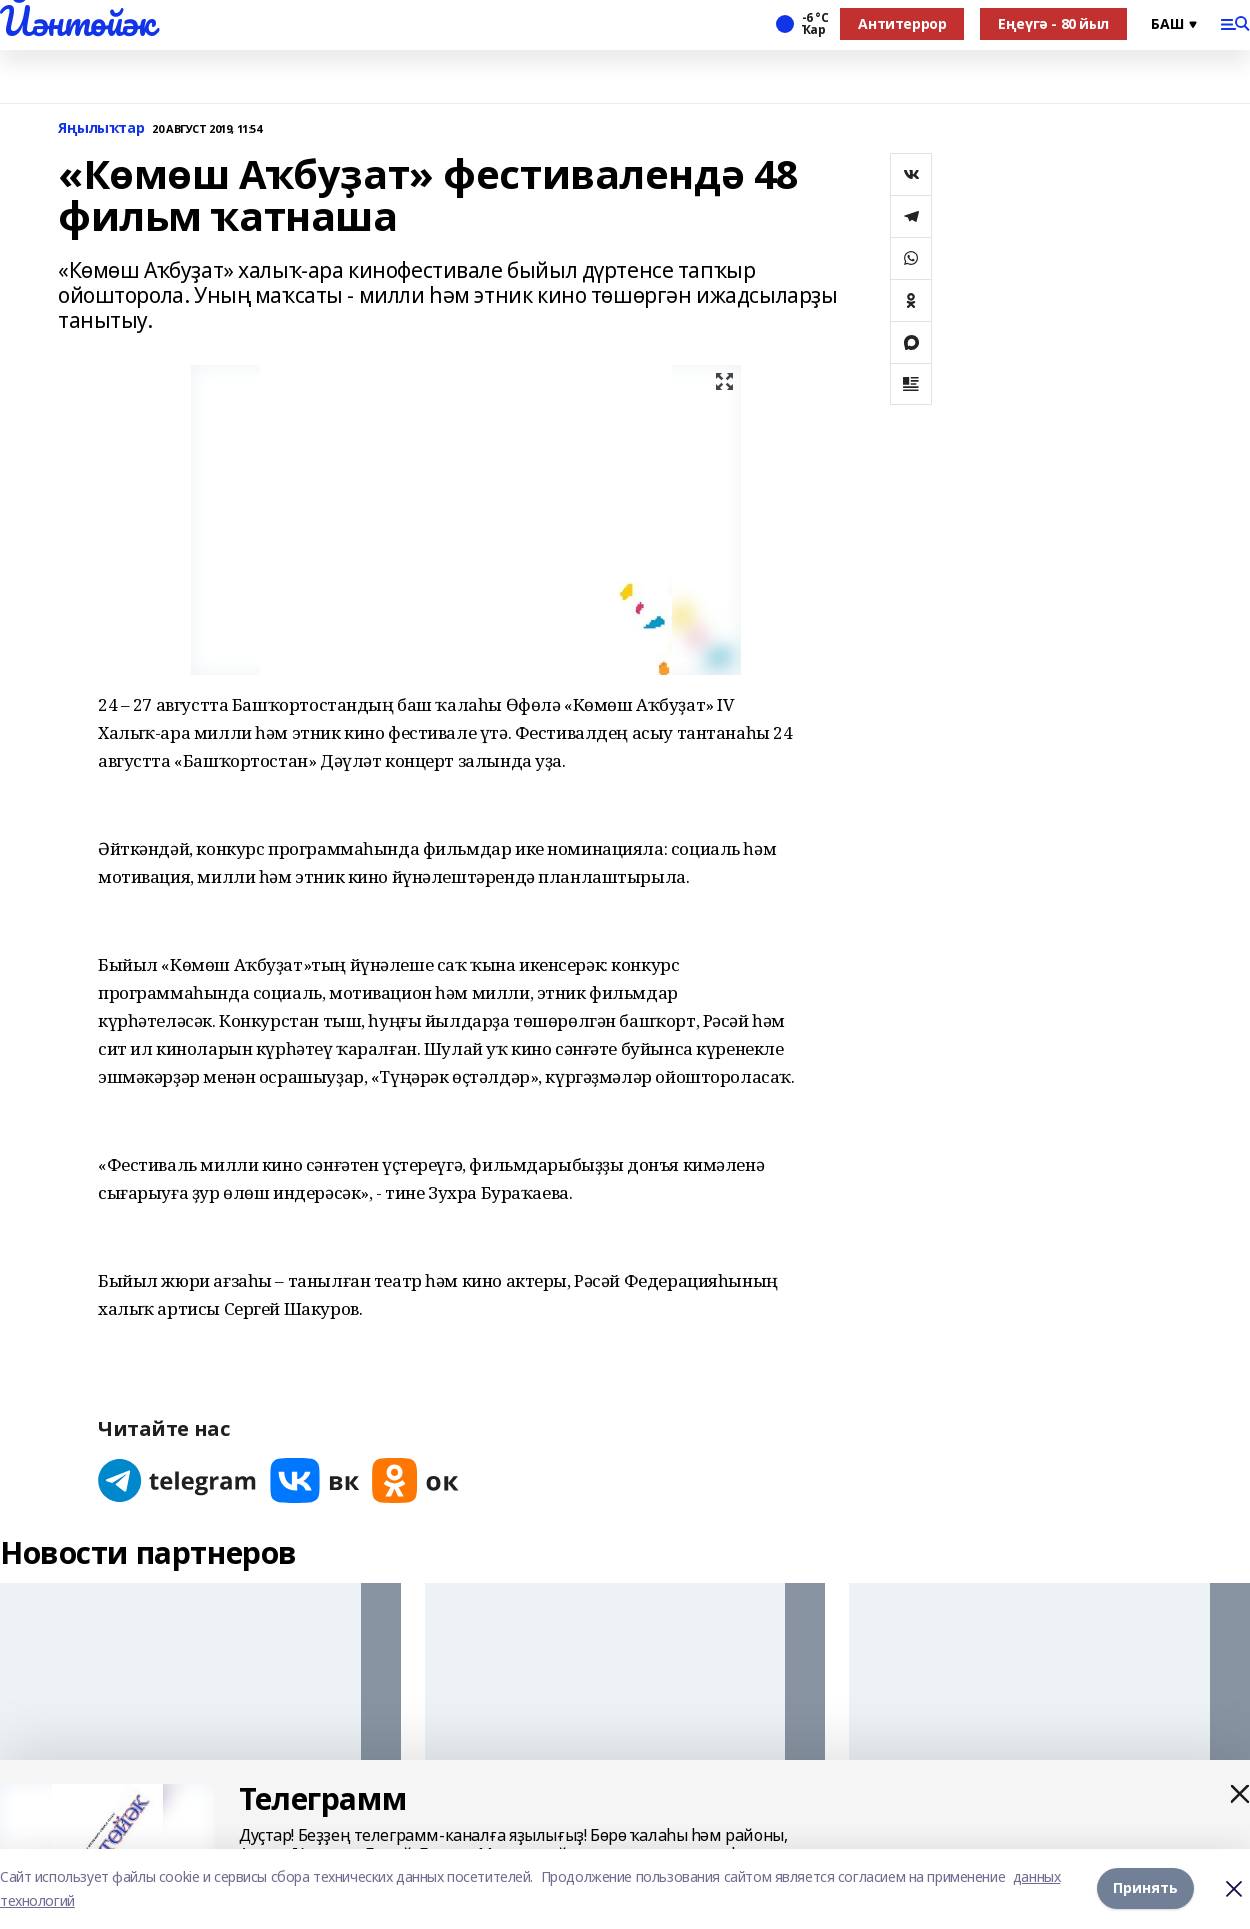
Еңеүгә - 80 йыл (1053, 23)
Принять (1145, 1887)
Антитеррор (902, 23)
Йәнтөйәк (77, 21)
